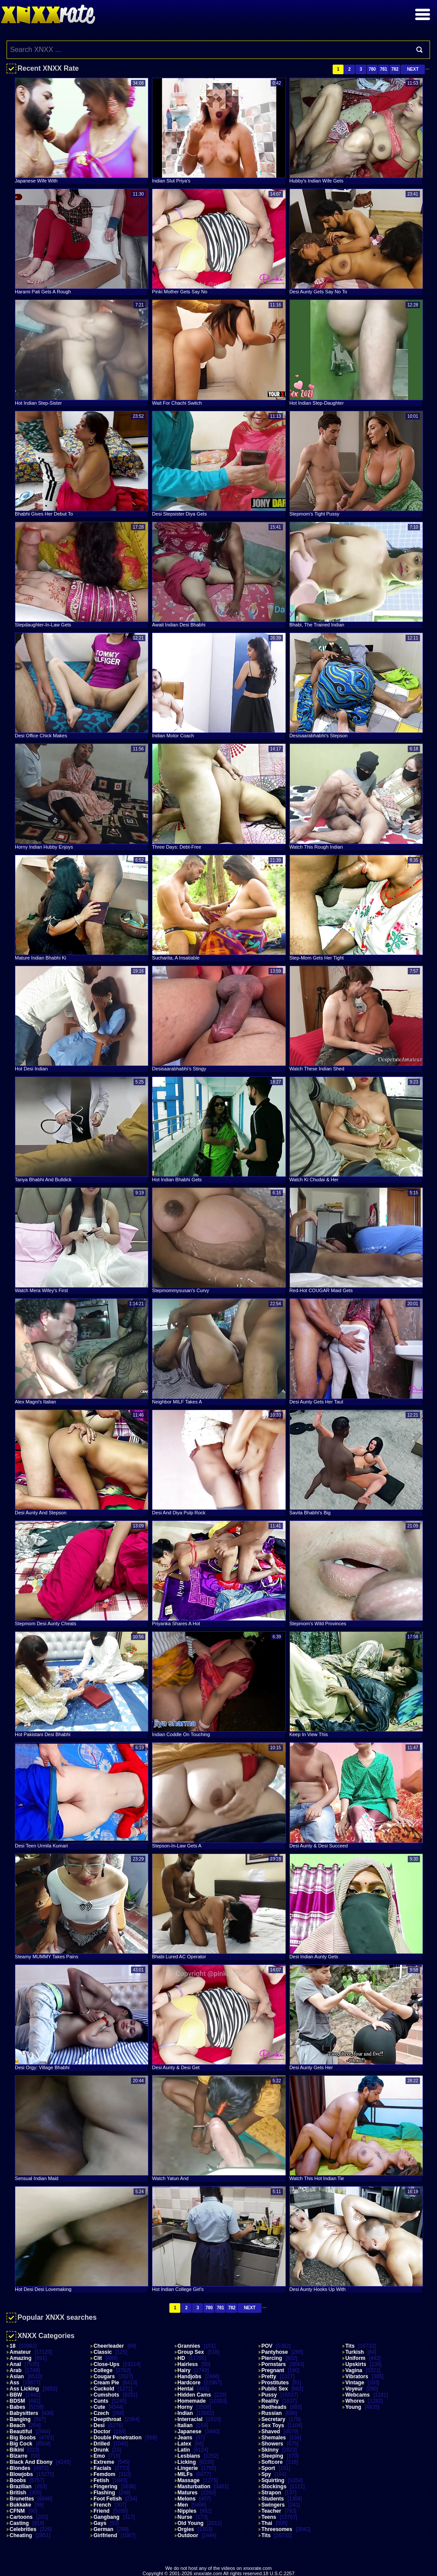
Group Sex (191, 2352)
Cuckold (103, 2389)
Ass (14, 2383)
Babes (17, 2407)
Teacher (271, 2511)
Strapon (271, 2493)
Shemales (274, 2438)
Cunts (100, 2401)
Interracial (190, 2419)
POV (267, 2346)
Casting (19, 2523)
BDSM (17, 2401)
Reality (270, 2401)
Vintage (354, 2383)
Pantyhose (275, 2352)
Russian (272, 2413)
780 (372, 69)
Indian (185, 2413)
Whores (355, 2401)
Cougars (104, 2376)
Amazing (20, 2358)
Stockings (274, 2486)
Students (273, 2499)
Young (353, 2407)
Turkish (354, 2352)
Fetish (101, 2480)
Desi (98, 2425)
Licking (187, 2462)
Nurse (185, 2517)
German (103, 2529)
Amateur (20, 2352)
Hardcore (189, 2383)
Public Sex (275, 2389)
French (102, 2505)
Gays (99, 2523)
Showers (272, 2444)
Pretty (269, 2376)
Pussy (269, 2395)
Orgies (186, 2529)
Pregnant (273, 2370)
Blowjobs (21, 2474)
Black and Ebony (31, 2462)
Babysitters (24, 2413)
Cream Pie (106, 2383)
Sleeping (272, 2456)
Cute (99, 2407)
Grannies (189, 2346)
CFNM (17, 2511)
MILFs (185, 2474)
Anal (15, 2364)
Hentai (186, 2389)
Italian (185, 2425)
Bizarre (19, 2456)
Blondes (20, 2468)
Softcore (272, 2462)
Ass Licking (24, 2389)
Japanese (190, 2431)
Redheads (274, 2407)
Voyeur (354, 2389)
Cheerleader (108, 2346)
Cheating (21, 2535)
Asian (17, 2376)
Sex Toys (273, 2425)
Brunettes (22, 2499)
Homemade (192, 2401)
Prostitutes (275, 2383)
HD (181, 2358)
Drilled (101, 2444)
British (18, 2493)
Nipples (187, 2511)
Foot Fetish (107, 2499)
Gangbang (106, 2517)
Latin (184, 2450)
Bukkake (20, 2505)
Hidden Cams (194, 2395)
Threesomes (277, 2529)
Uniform (355, 2358)
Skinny (270, 2450)
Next (413, 69)
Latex (184, 2444)
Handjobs (190, 2376)
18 (12, 2346)
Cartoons (21, 2517)
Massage (189, 2480)
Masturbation (194, 2486)
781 (383, 69)
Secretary (274, 2419)
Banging (20, 2419)
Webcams (357, 2395)
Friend (101, 2511)
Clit (97, 2358)
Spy (266, 2474)
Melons (187, 2499)
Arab (15, 2370)
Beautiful (21, 2431)
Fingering (105, 2486)
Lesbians (189, 2456)
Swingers (273, 2505)
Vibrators (356, 2376)
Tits (266, 2535)
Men (183, 2505)
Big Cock (21, 2444)
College (102, 2370)
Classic (102, 2352)
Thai (267, 2523)
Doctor (101, 2431)
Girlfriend (105, 2535)
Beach (17, 2425)
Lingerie (188, 2468)
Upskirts (355, 2364)
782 (395, 69)
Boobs (18, 2480)
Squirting (273, 2480)
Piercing (272, 2358)
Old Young (191, 2523)
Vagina (353, 2370)
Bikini (17, 2450)
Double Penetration (117, 2438)
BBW (16, 2395)
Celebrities (23, 2529)
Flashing (104, 2493)
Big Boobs (23, 2438)
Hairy (184, 2370)
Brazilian (20, 2486)
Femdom (104, 2474)
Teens (269, 2517)
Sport (268, 2468)
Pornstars (274, 2364)
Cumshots (106, 2395)
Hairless (188, 2364)
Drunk (101, 2450)
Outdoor (188, 2535)
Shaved (271, 2431)
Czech (101, 2413)
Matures (188, 2493)
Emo (99, 2456)
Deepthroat (107, 2419)
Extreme (103, 2462)
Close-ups (106, 2364)
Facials (102, 2468)
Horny (185, 2407)
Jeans (185, 2438)
